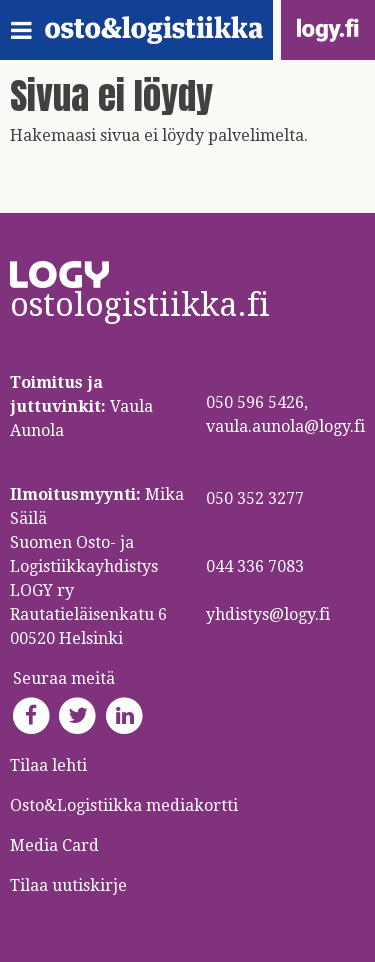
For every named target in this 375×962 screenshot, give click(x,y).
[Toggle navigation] (27, 30)
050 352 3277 (255, 498)
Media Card (56, 845)
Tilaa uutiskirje (68, 885)
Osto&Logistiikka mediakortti (124, 805)
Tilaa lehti (48, 765)
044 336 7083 (255, 566)
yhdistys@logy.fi (268, 614)
